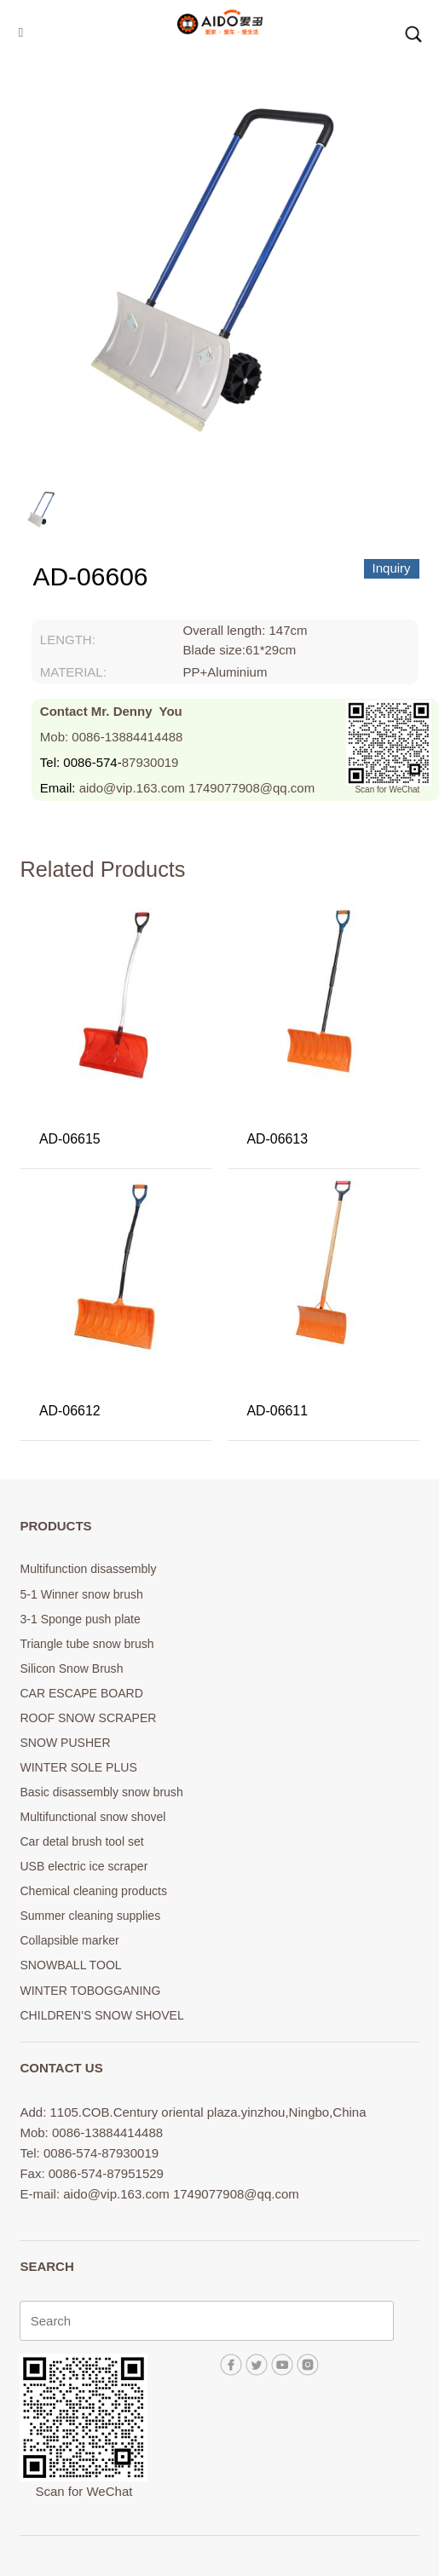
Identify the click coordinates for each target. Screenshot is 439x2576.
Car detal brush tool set (81, 1841)
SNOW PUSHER (65, 1742)
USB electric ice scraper (83, 1866)
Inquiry (392, 568)
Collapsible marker (69, 1940)
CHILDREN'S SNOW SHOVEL (101, 2015)
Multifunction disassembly (88, 1569)
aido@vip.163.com (132, 788)
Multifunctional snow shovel (92, 1817)
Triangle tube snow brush (86, 1644)
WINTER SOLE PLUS (78, 1767)
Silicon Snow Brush (71, 1668)
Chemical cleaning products (93, 1891)
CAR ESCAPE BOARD (81, 1693)
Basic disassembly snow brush (101, 1792)
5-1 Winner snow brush (81, 1594)
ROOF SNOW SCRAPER (88, 1718)
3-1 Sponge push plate (80, 1619)
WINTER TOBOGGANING (90, 1990)
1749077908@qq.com (251, 788)
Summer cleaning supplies (90, 1915)
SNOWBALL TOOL (70, 1965)
